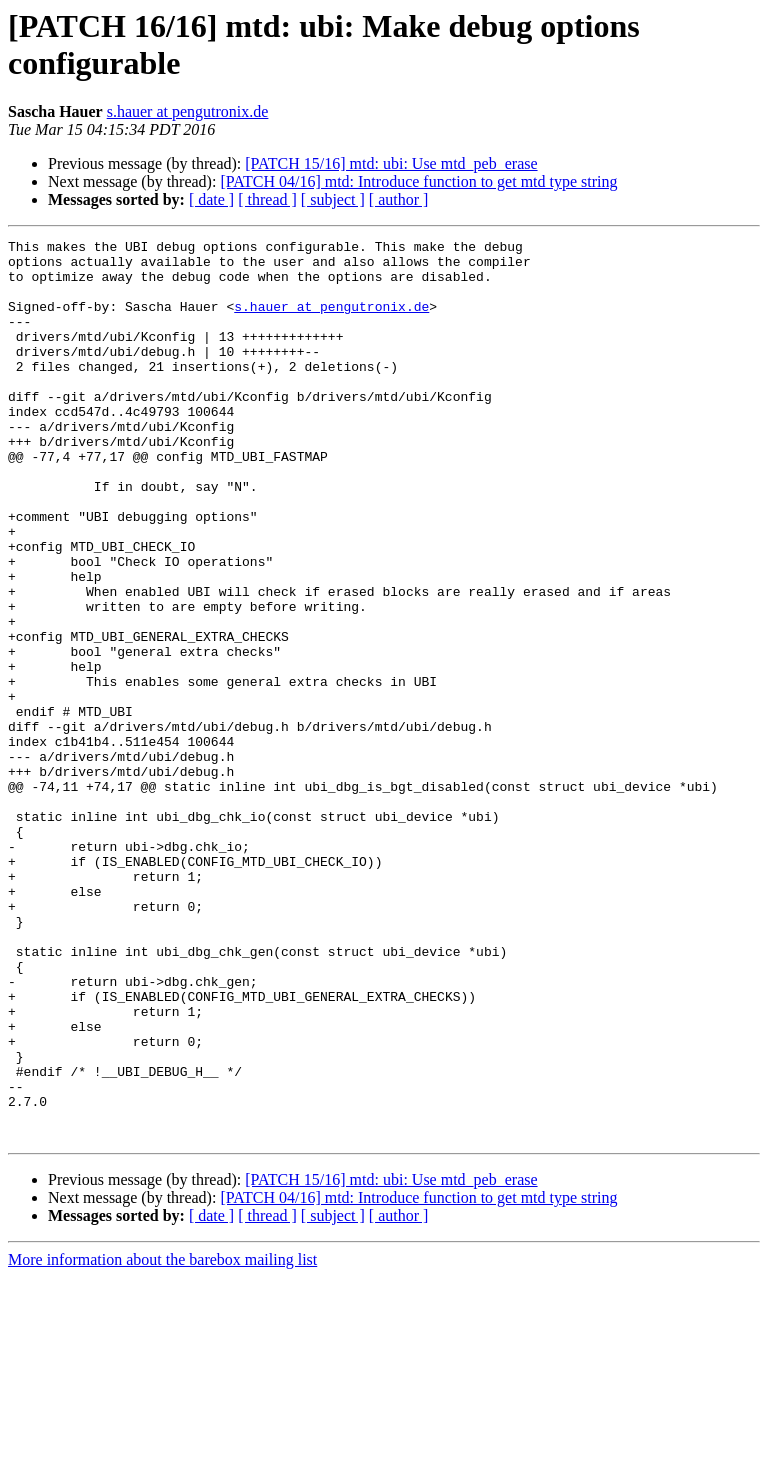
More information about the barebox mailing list (162, 1439)
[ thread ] (267, 199)
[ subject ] (333, 199)
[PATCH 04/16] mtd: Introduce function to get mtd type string (418, 181)
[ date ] (211, 199)
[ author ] (399, 199)
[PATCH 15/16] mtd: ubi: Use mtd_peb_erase (391, 163)
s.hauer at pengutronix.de (188, 111)
